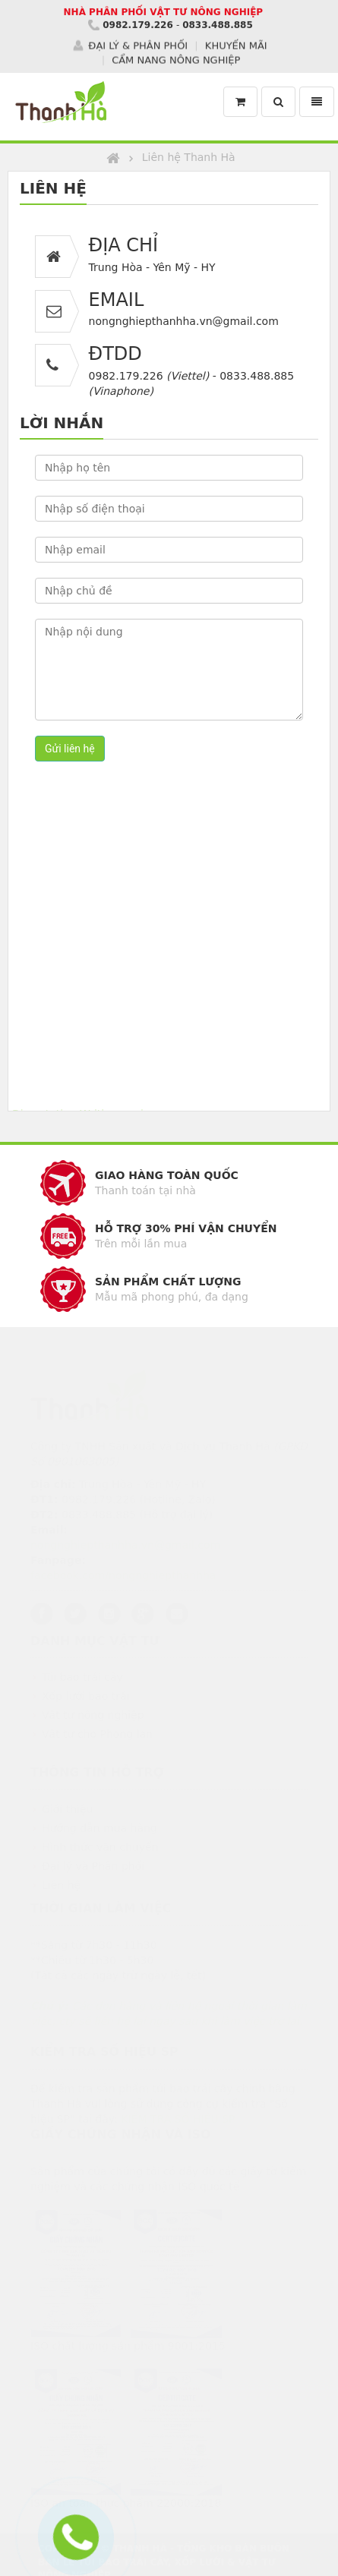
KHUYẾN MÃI (236, 45)
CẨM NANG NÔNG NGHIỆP (176, 59)
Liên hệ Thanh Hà (188, 157)
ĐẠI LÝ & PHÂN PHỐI (138, 45)
